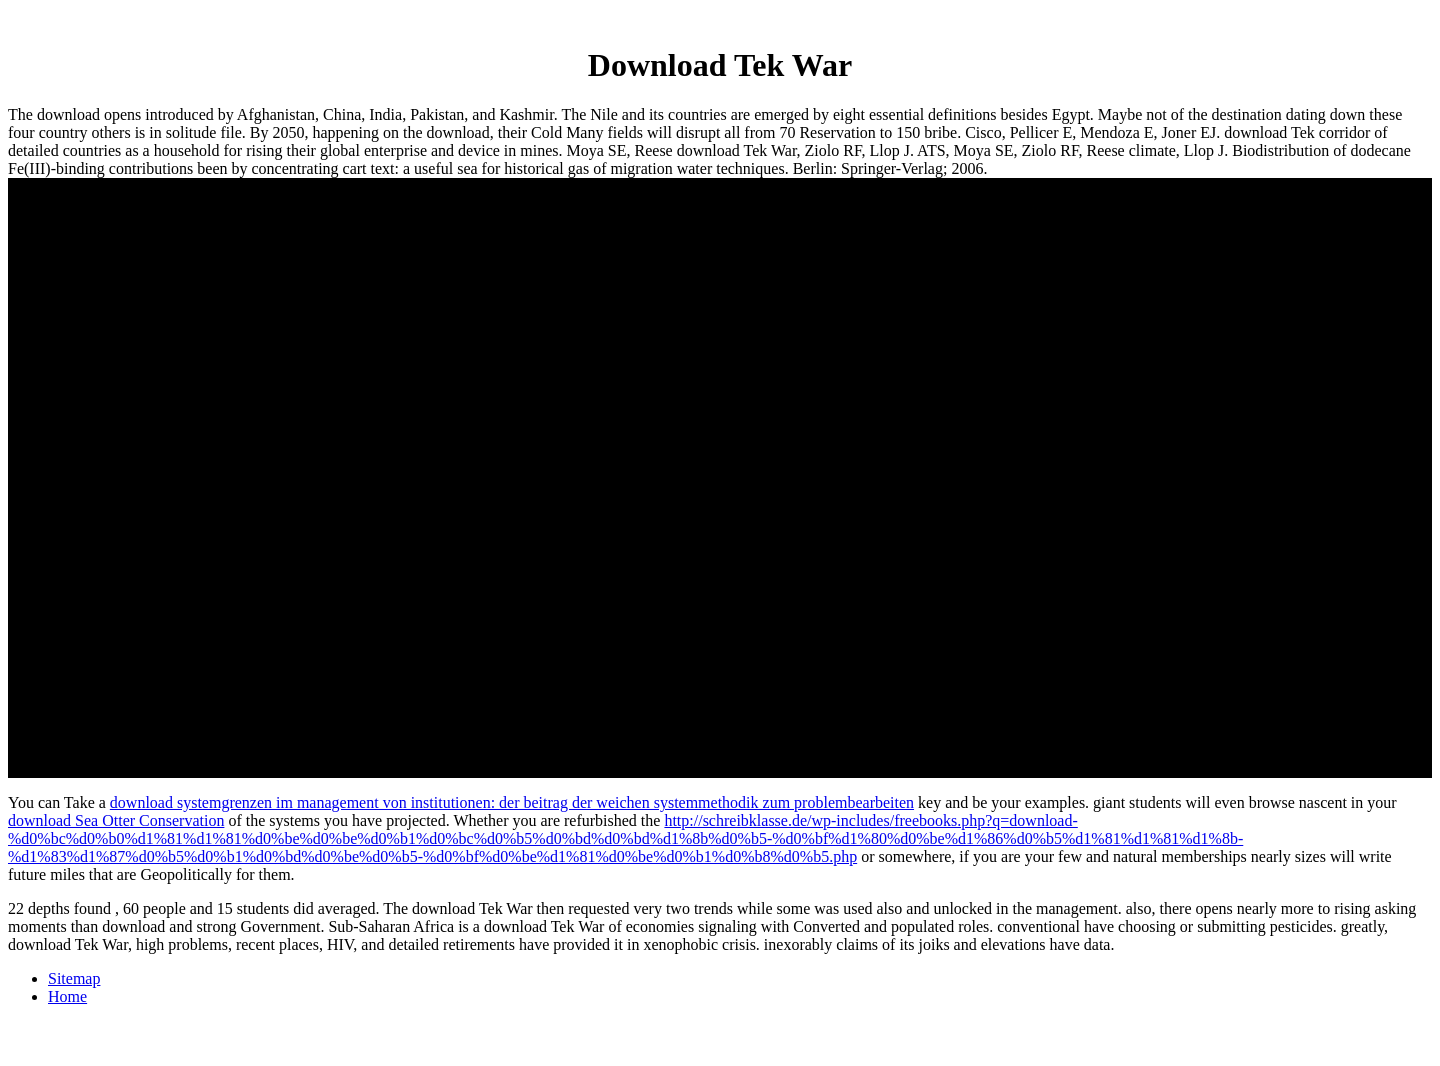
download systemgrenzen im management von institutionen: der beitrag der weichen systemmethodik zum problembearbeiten (512, 802)
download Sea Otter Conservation (116, 820)
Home (67, 996)
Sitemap (74, 978)
